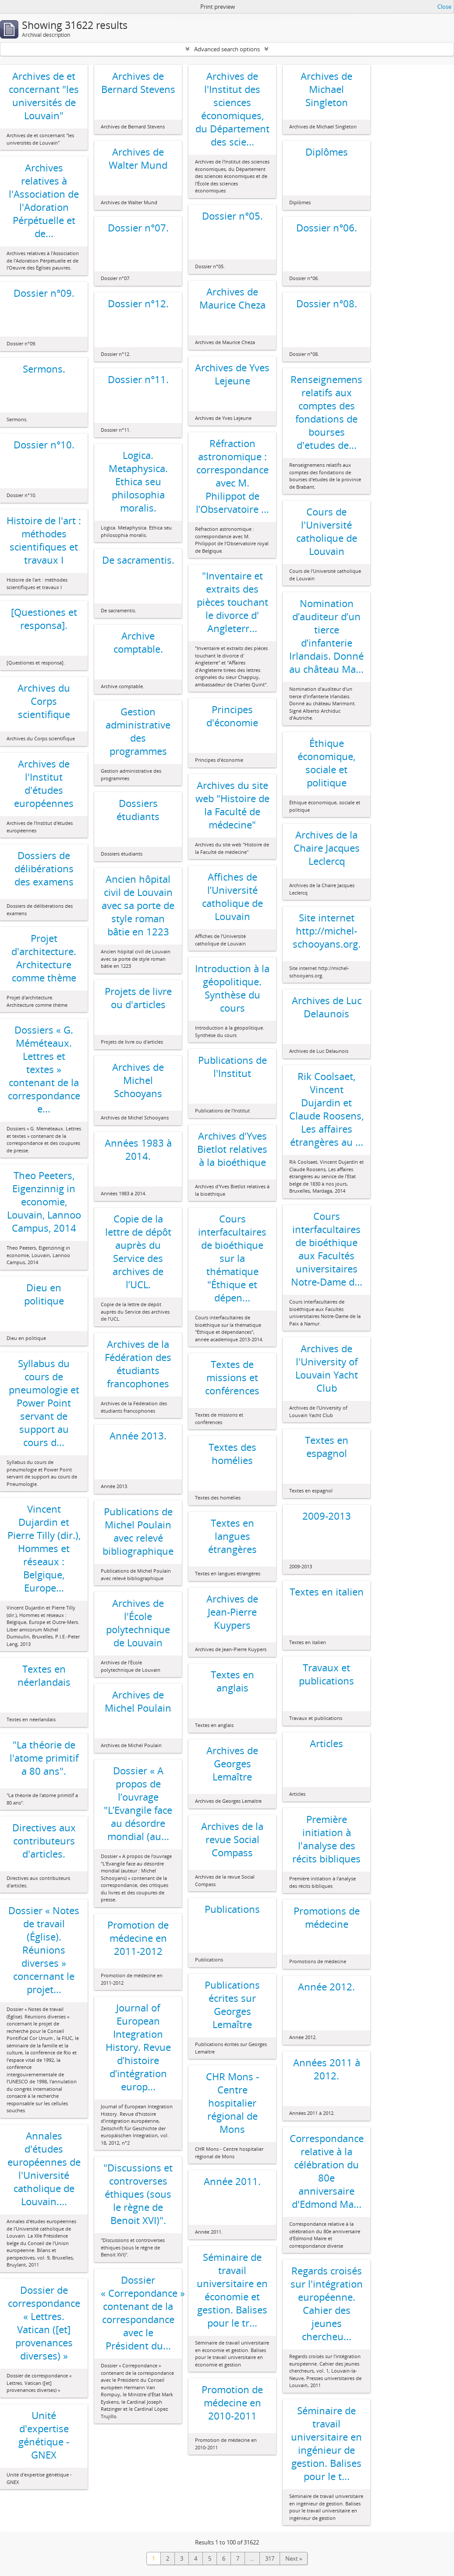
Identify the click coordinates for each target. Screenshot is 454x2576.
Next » (293, 2558)
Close (444, 7)
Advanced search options (227, 49)
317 (269, 2558)
